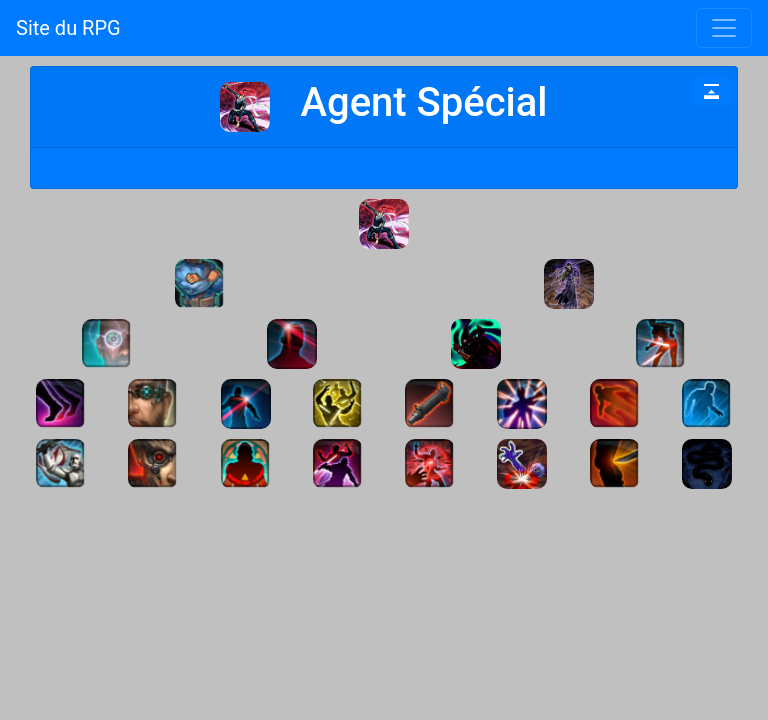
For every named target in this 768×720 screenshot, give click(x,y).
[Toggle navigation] (724, 28)
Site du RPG (68, 28)
